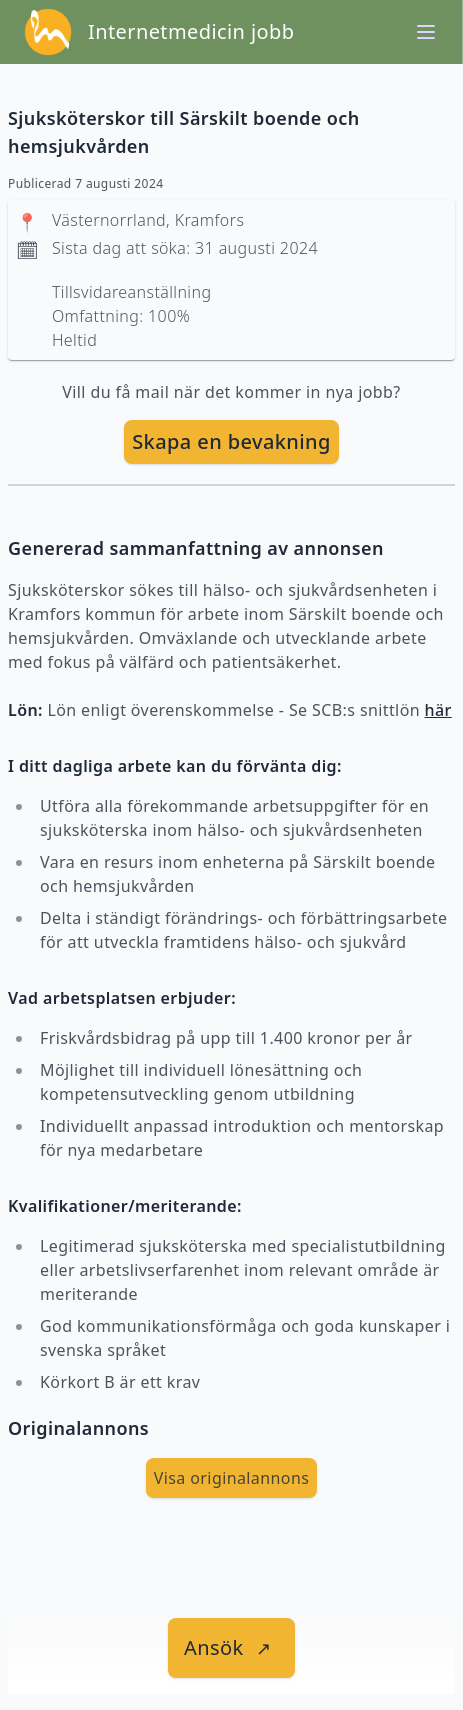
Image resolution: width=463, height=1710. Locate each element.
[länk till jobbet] (231, 1648)
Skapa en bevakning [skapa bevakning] (231, 441)
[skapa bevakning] (231, 442)
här (438, 710)
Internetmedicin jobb (191, 31)
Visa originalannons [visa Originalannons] (232, 1478)
